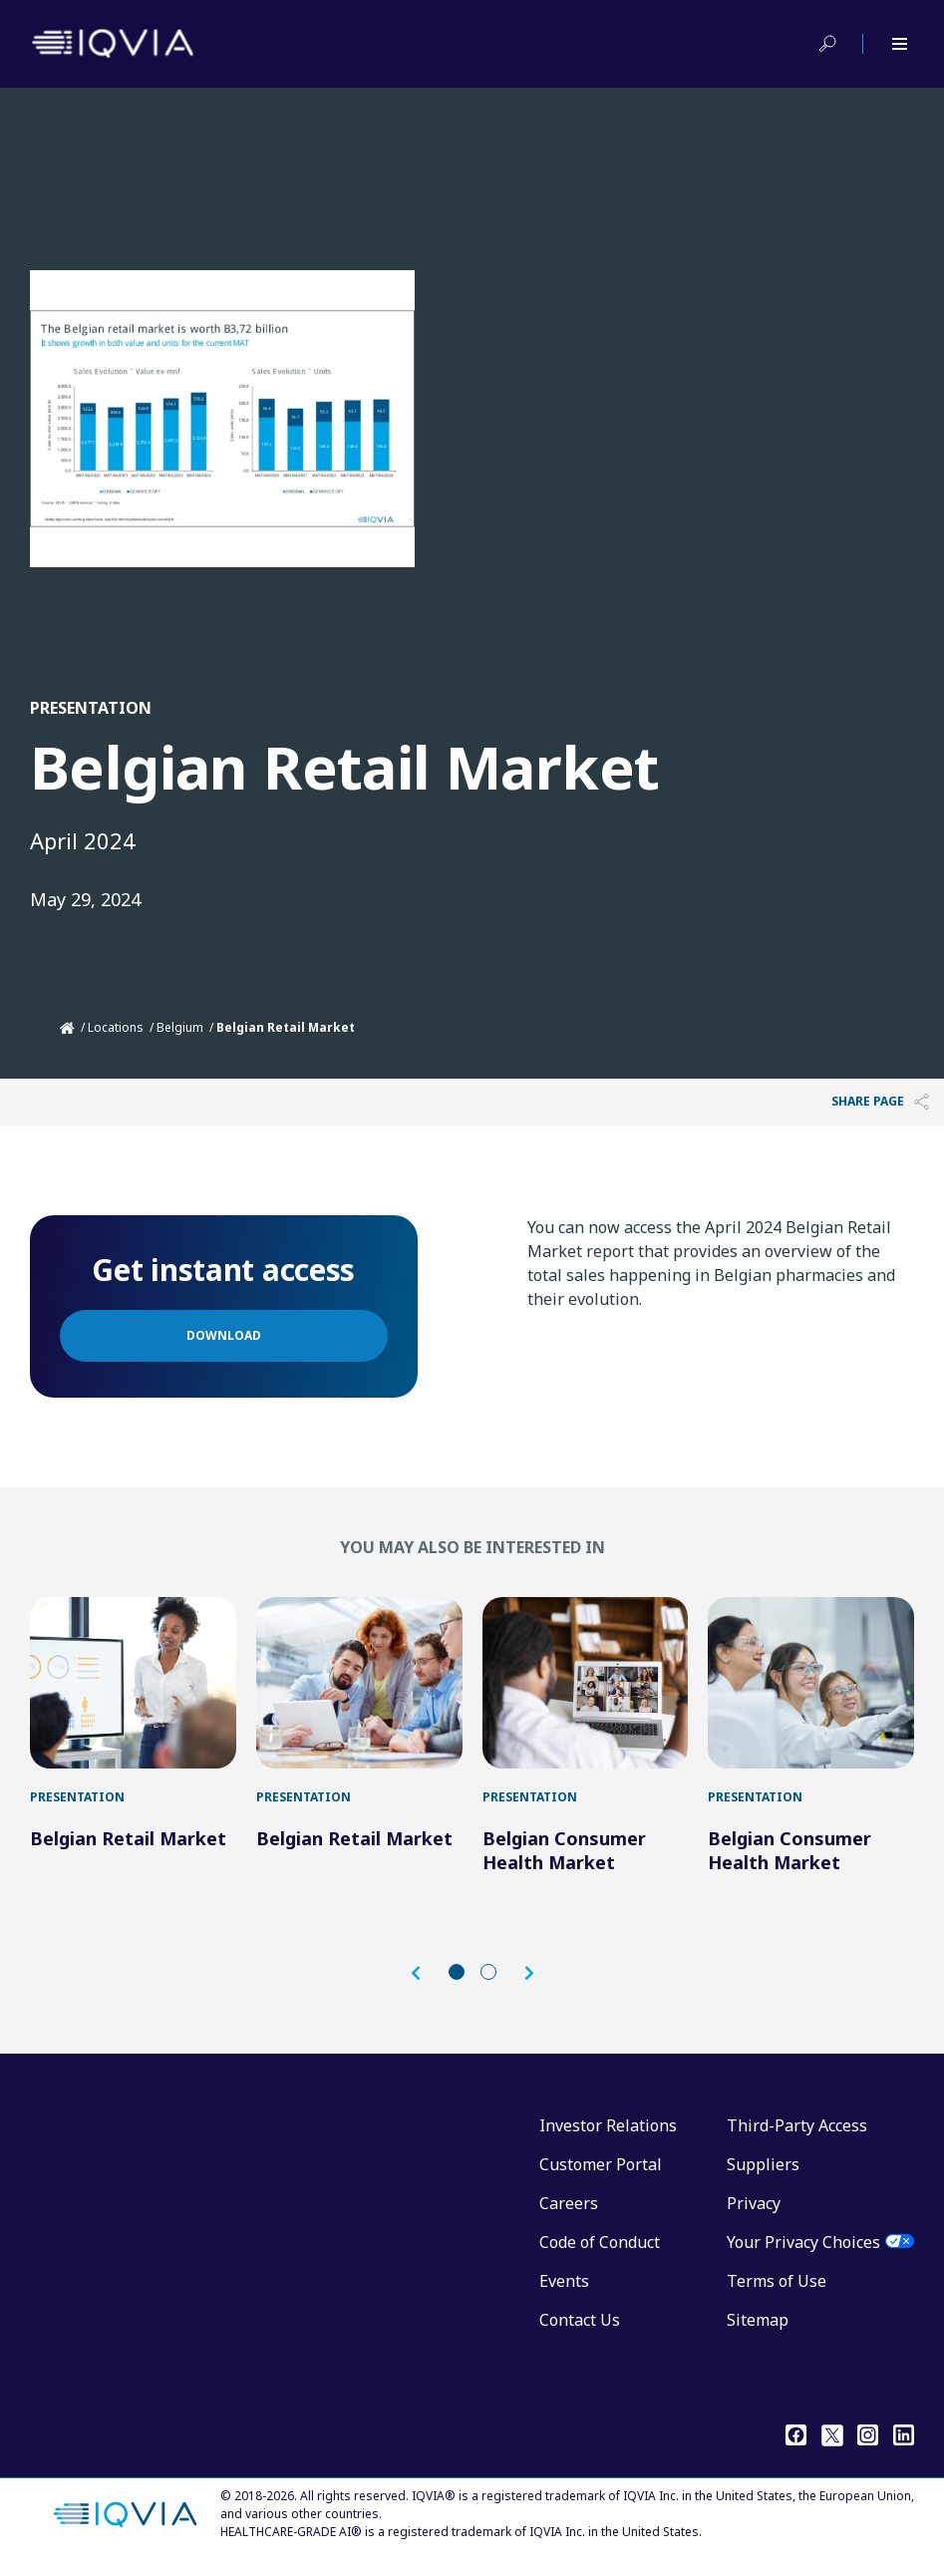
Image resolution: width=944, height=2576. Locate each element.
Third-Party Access (797, 2135)
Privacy (754, 2213)
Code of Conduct (599, 2252)
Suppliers (763, 2174)
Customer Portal (600, 2174)
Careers (568, 2213)
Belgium (180, 1027)
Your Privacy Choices (803, 2252)
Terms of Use (776, 2291)
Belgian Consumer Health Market (564, 1860)
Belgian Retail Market (128, 1848)
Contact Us (579, 2330)
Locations (116, 1027)
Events (564, 2291)
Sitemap (757, 2330)
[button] (426, 1983)
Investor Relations (608, 2135)
